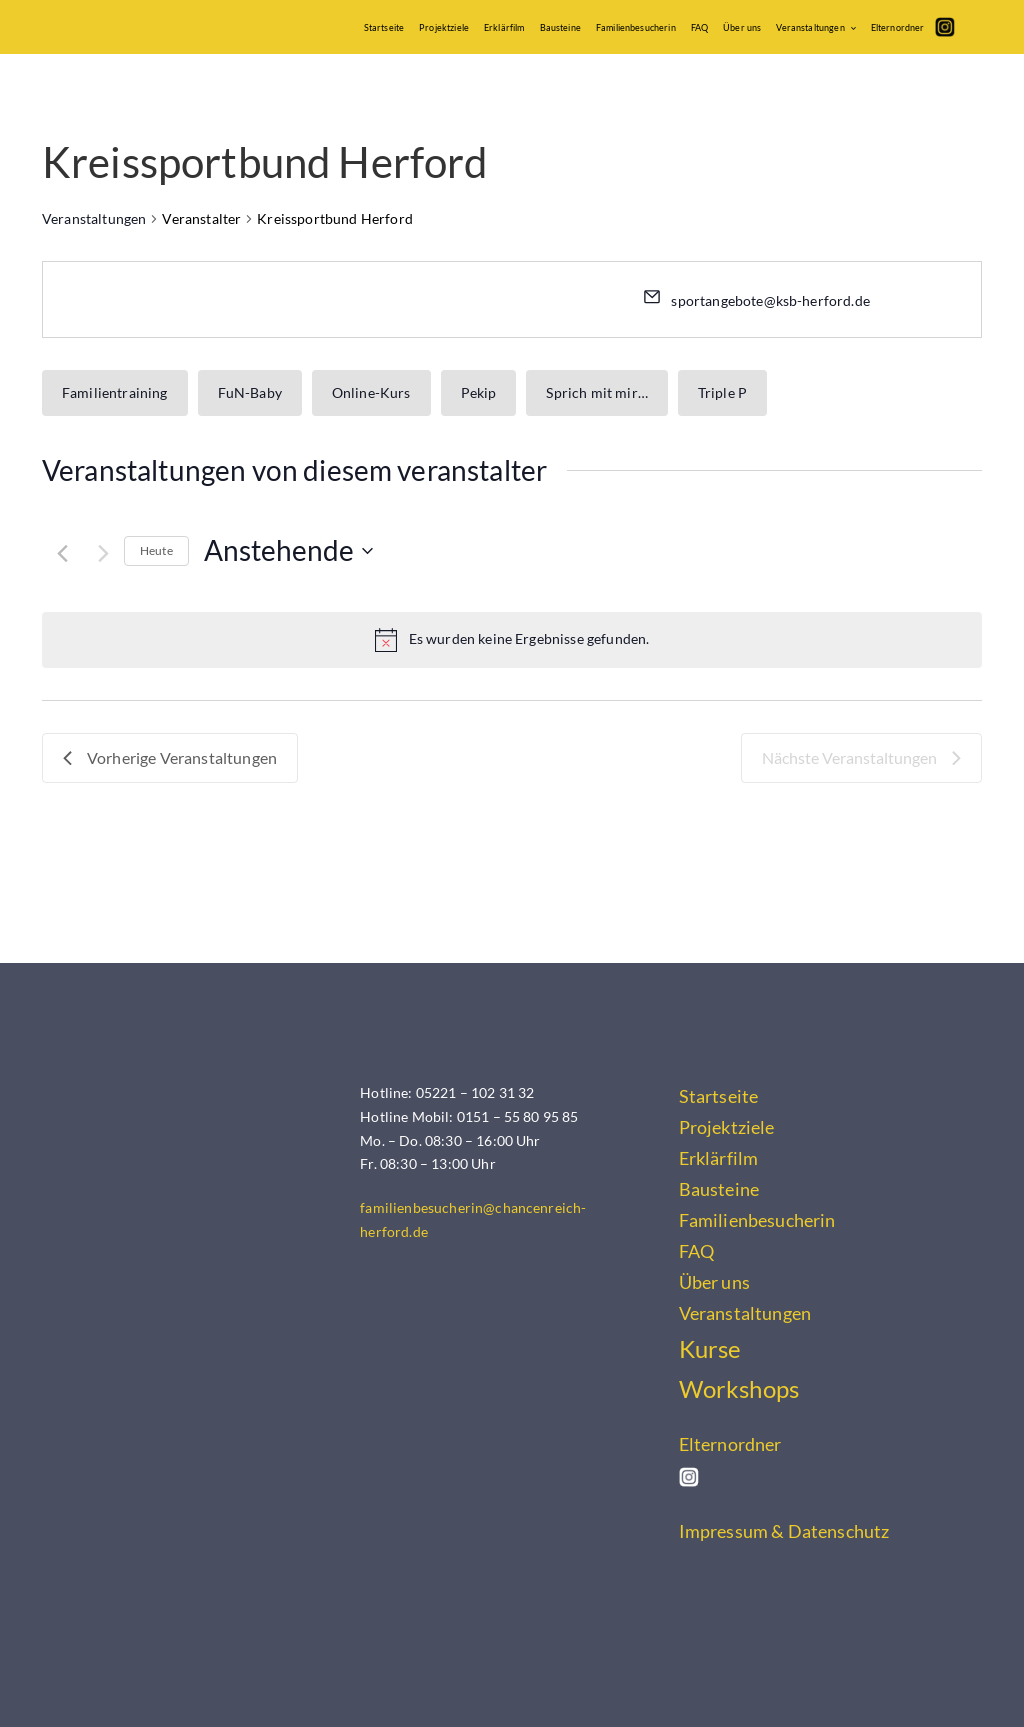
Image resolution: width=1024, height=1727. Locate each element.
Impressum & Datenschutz (784, 1531)
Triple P (722, 392)
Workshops (739, 1389)
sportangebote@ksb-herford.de (770, 300)
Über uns (742, 27)
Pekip (479, 392)
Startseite (384, 27)
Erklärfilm (504, 27)
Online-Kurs (371, 392)
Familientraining (115, 392)
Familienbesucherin (636, 27)
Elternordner (898, 27)
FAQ (699, 27)
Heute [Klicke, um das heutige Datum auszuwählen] (156, 550)
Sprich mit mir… (596, 392)
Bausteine (560, 27)
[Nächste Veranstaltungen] (103, 553)
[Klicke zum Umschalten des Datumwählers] (288, 551)
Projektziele (444, 27)
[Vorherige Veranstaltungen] (62, 553)
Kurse (710, 1349)
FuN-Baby (250, 392)
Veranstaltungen (810, 27)
